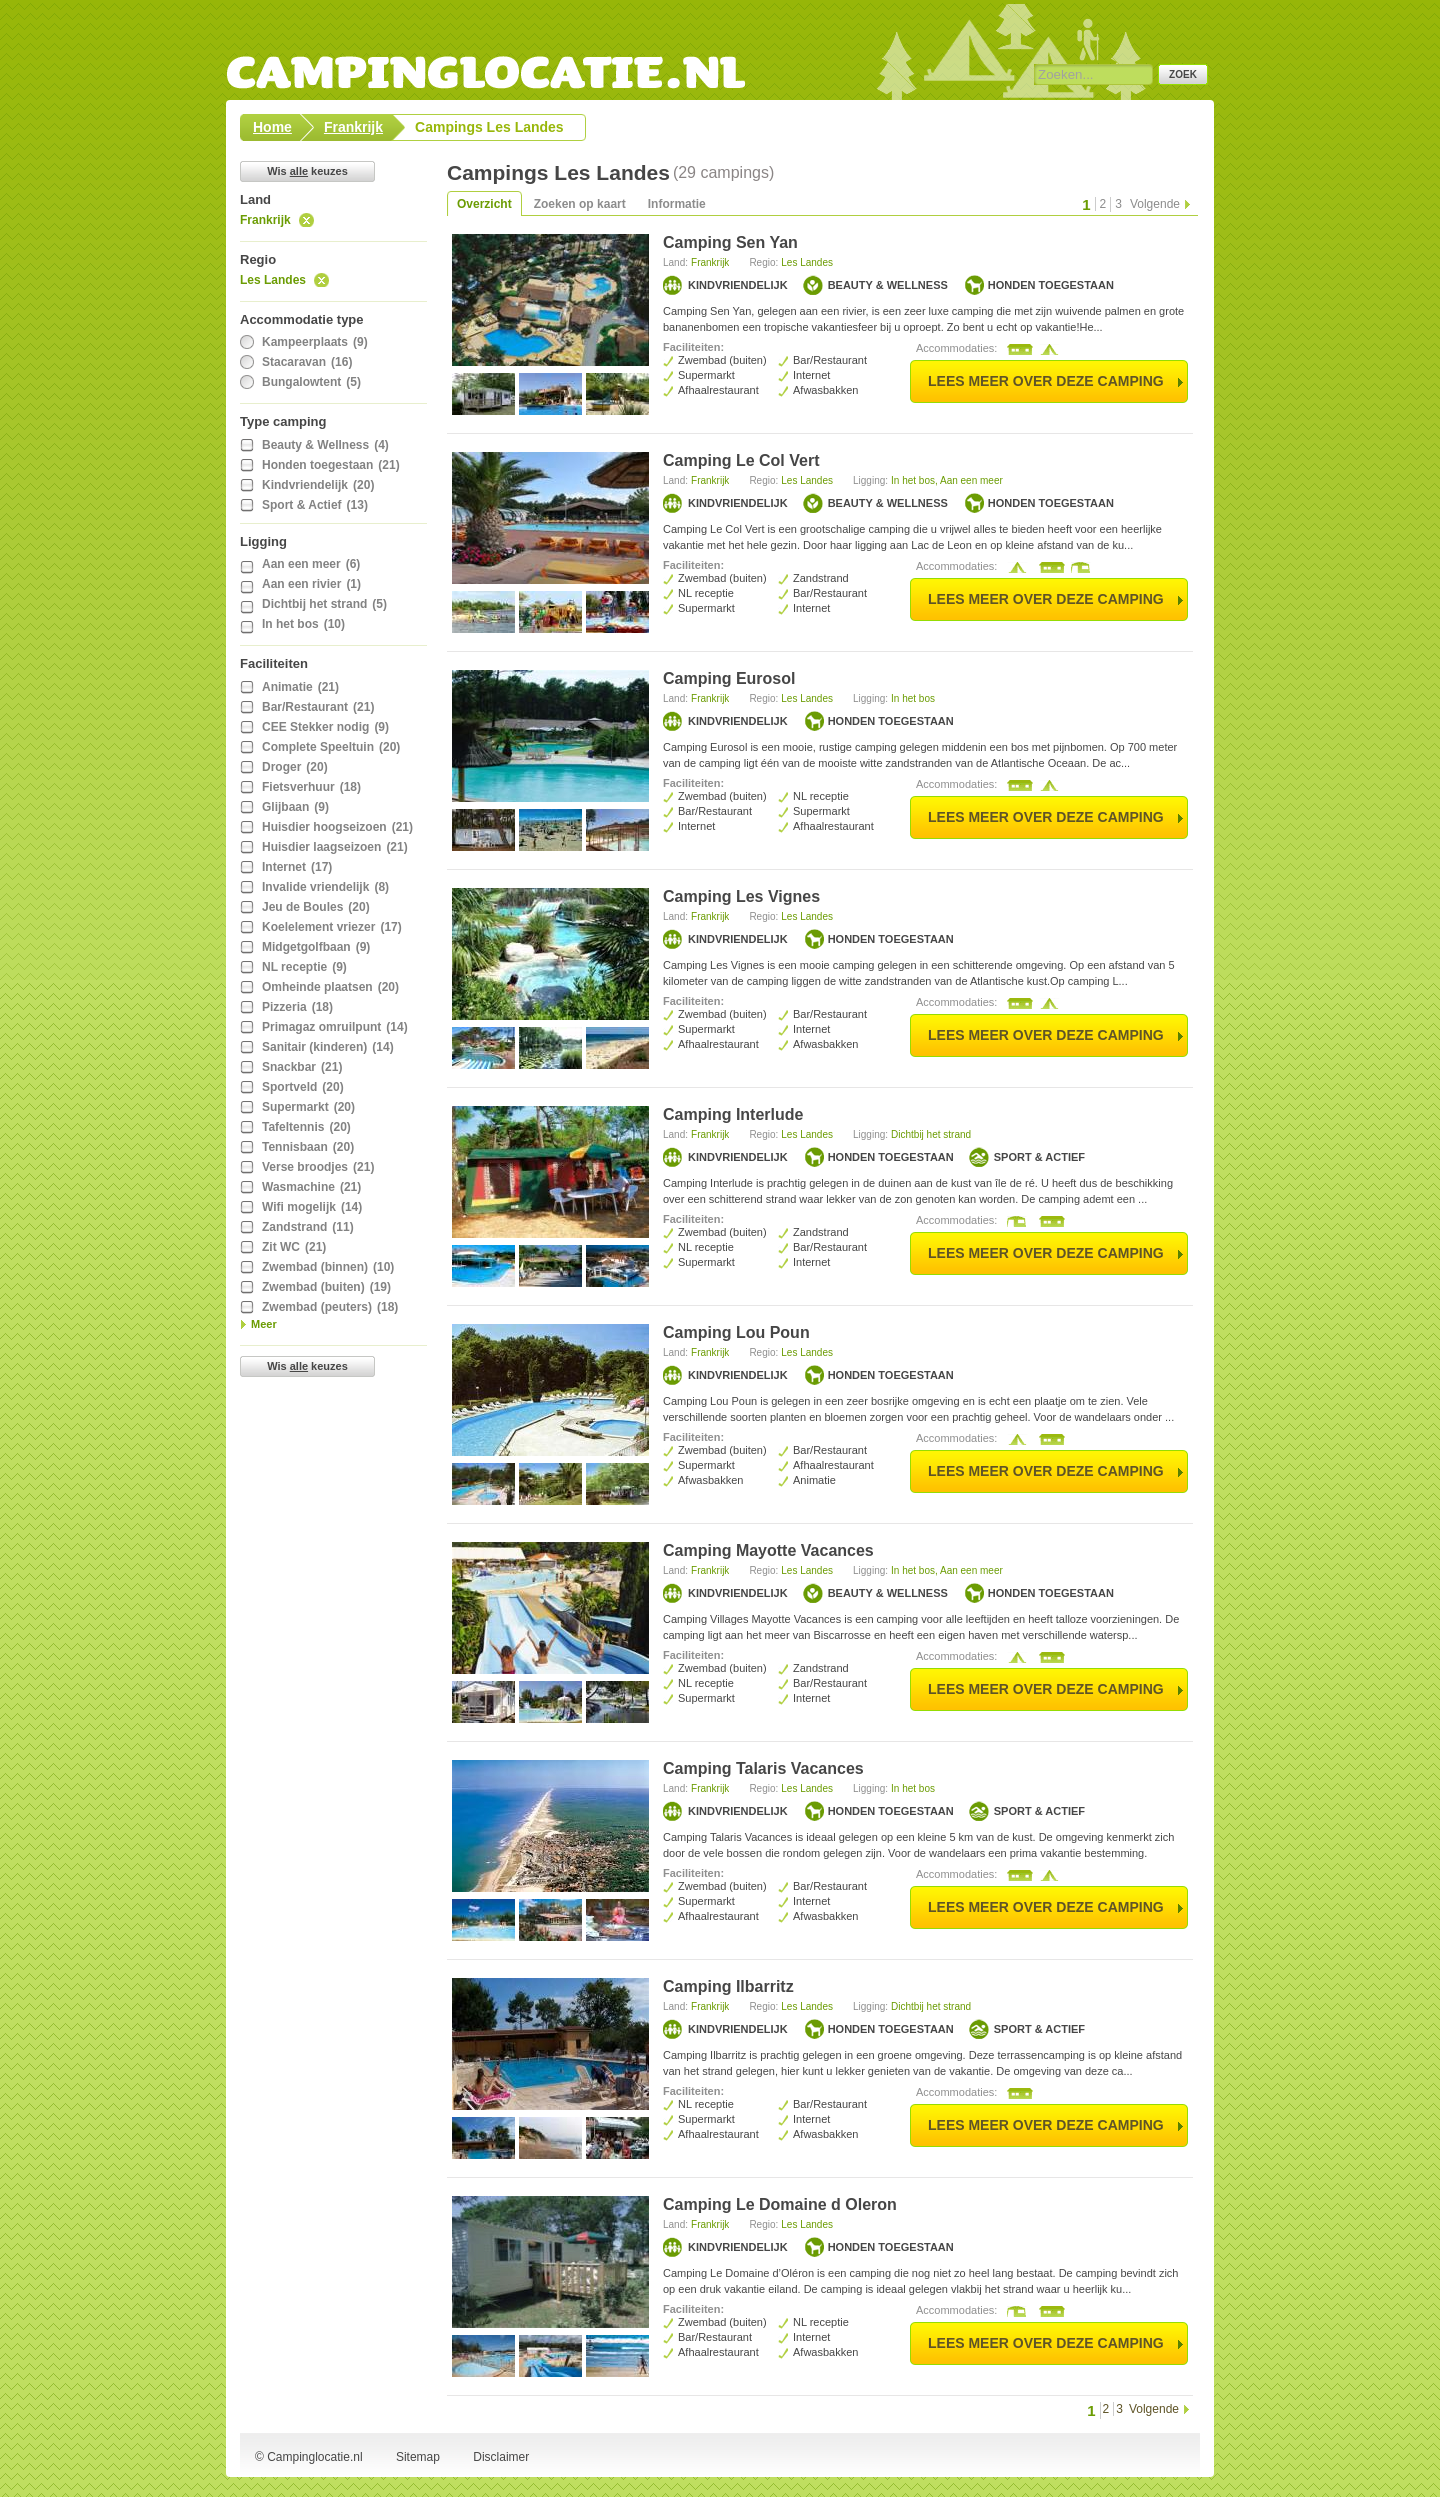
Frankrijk (265, 220)
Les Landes (273, 280)
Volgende (1155, 204)
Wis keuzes (307, 171)
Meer (264, 1324)
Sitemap (418, 2457)
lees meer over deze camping (1046, 381)
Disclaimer (501, 2457)
